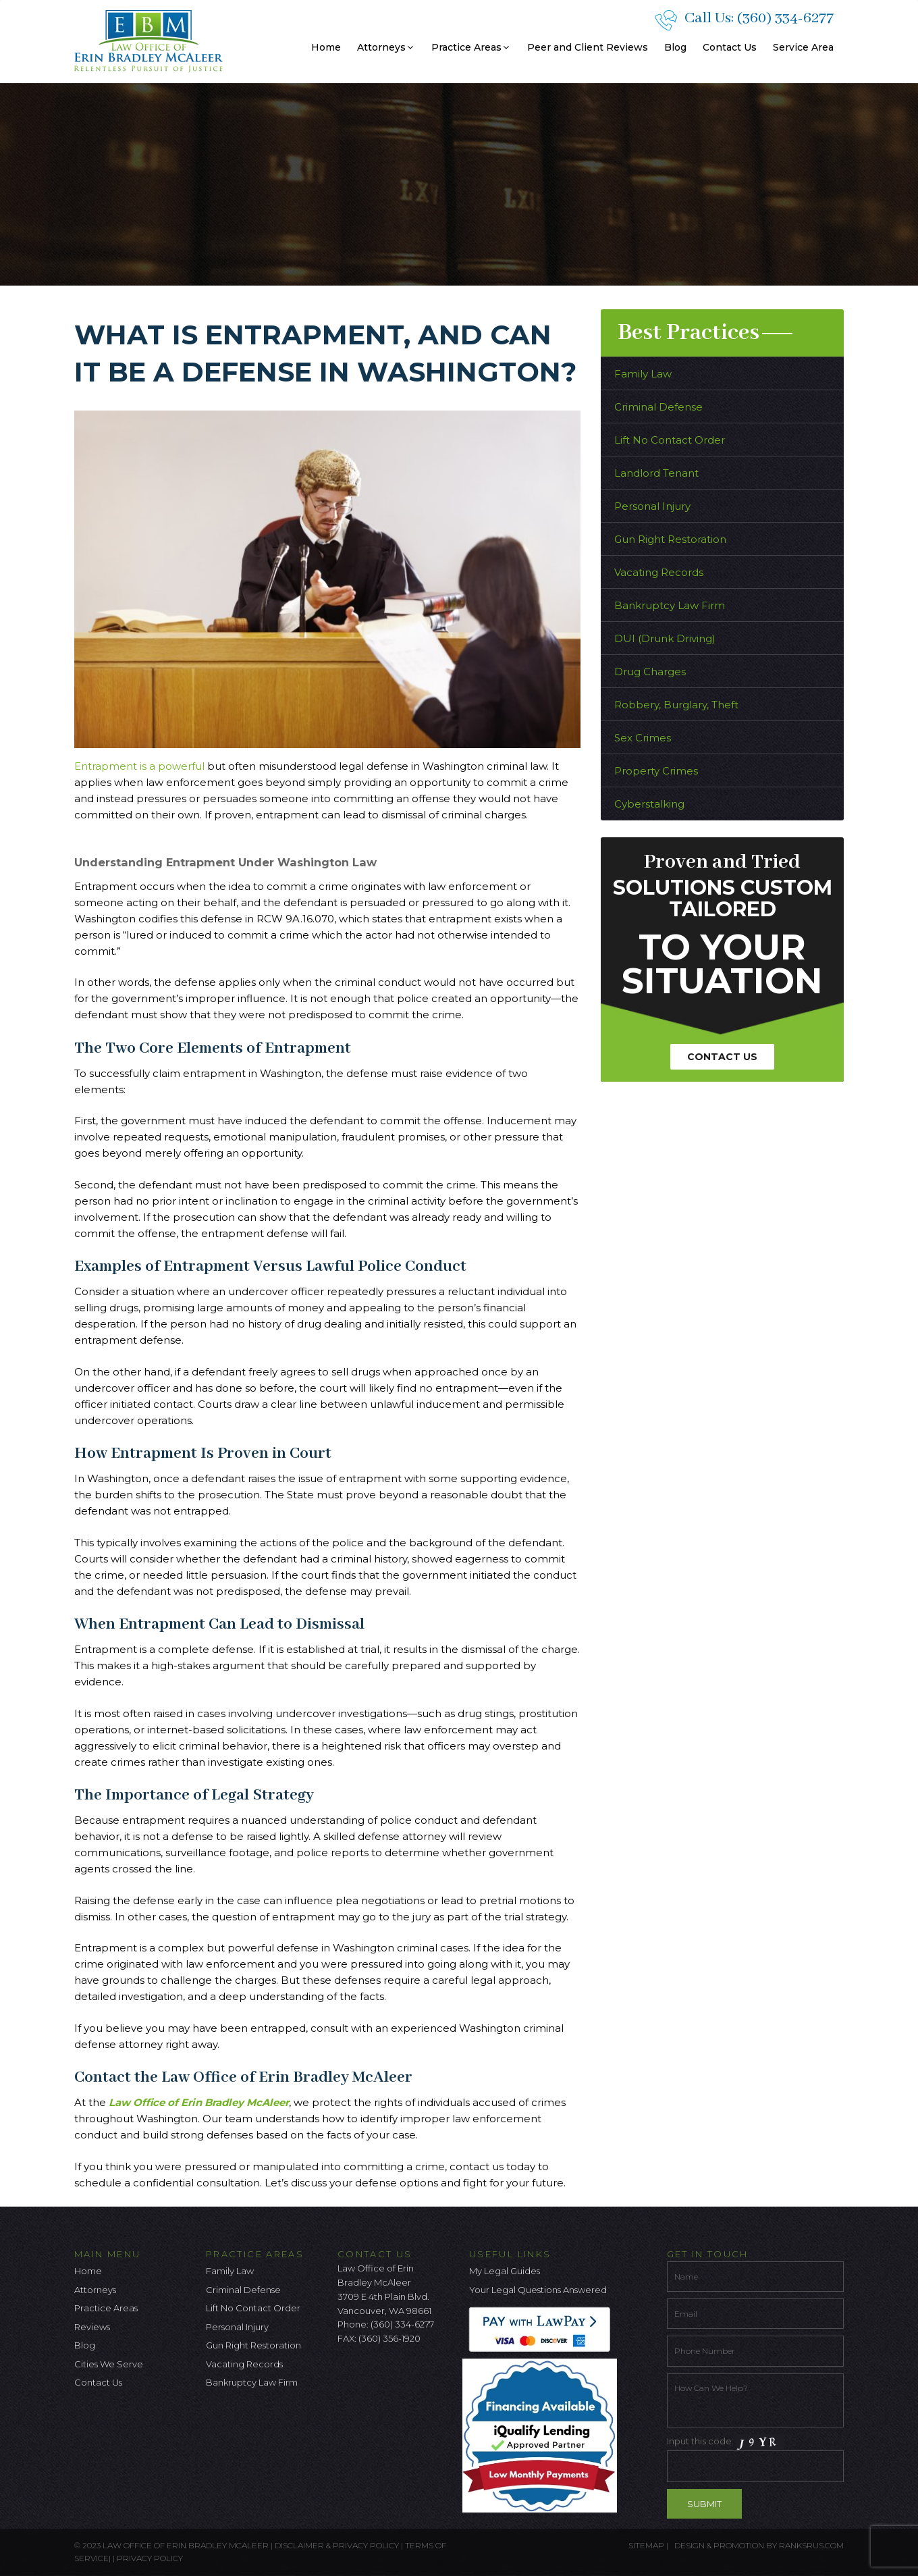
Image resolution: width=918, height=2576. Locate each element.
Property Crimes (656, 770)
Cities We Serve (108, 2364)
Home (326, 47)
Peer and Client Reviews (587, 47)
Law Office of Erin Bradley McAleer (199, 2102)
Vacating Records (658, 572)
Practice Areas (471, 47)
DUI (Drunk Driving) (665, 638)
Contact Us (730, 47)
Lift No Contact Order (669, 439)
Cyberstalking (649, 803)
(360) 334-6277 (785, 18)
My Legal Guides (504, 2270)
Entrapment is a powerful (140, 766)
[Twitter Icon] (370, 2374)
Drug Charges (650, 671)
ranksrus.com (811, 2545)
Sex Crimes (642, 737)
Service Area (803, 47)
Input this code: (755, 2458)
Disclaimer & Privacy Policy (338, 2545)
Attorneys (386, 47)
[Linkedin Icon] (414, 2374)
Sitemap (646, 2545)
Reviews (92, 2326)
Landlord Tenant (656, 473)
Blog (675, 47)
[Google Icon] (392, 2374)
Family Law (643, 373)
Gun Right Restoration (670, 539)
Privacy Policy (150, 2558)
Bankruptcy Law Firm (669, 605)
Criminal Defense (658, 406)
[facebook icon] (348, 2374)
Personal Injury (652, 506)
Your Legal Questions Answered (538, 2289)
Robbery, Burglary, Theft (676, 704)
